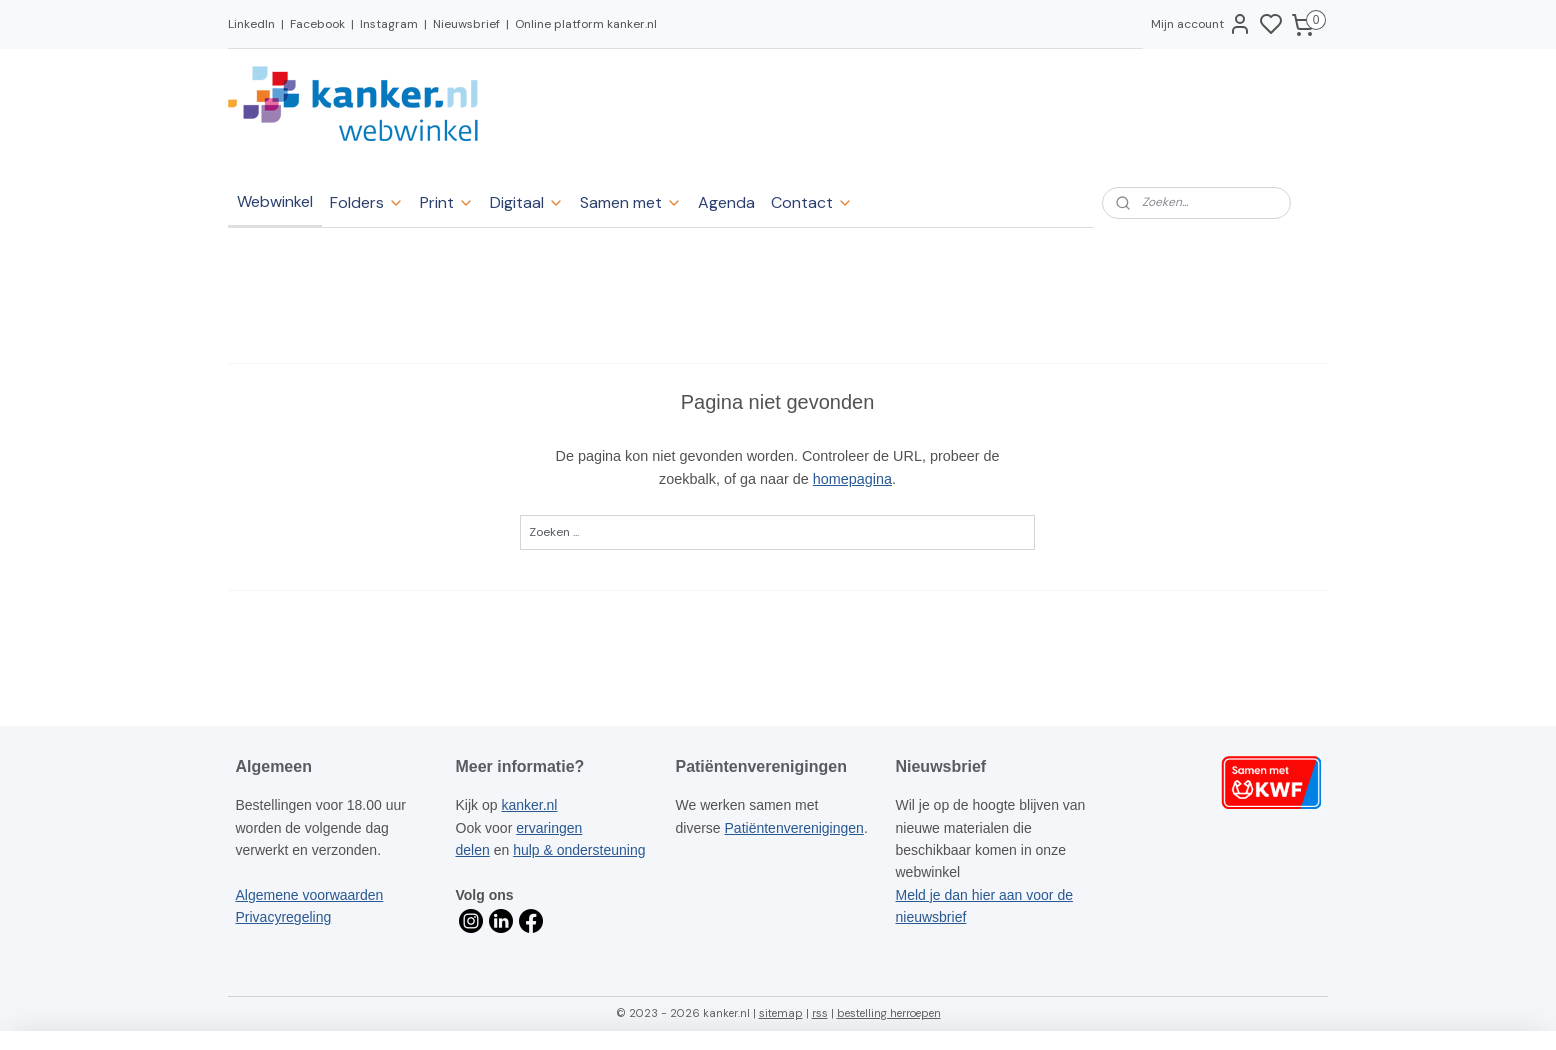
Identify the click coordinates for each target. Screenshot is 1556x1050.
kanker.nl (529, 805)
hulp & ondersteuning (579, 850)
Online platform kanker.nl (586, 24)
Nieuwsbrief (466, 24)
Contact (812, 202)
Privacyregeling (284, 917)
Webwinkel (275, 201)
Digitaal (527, 202)
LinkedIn (251, 24)
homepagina (852, 479)
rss (820, 1013)
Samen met (631, 202)
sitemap (781, 1013)
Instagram (389, 24)
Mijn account (1201, 24)
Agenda (726, 202)
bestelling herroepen (889, 1013)
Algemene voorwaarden (310, 895)
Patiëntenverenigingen (794, 828)
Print (447, 202)
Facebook (317, 24)
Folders (367, 202)
